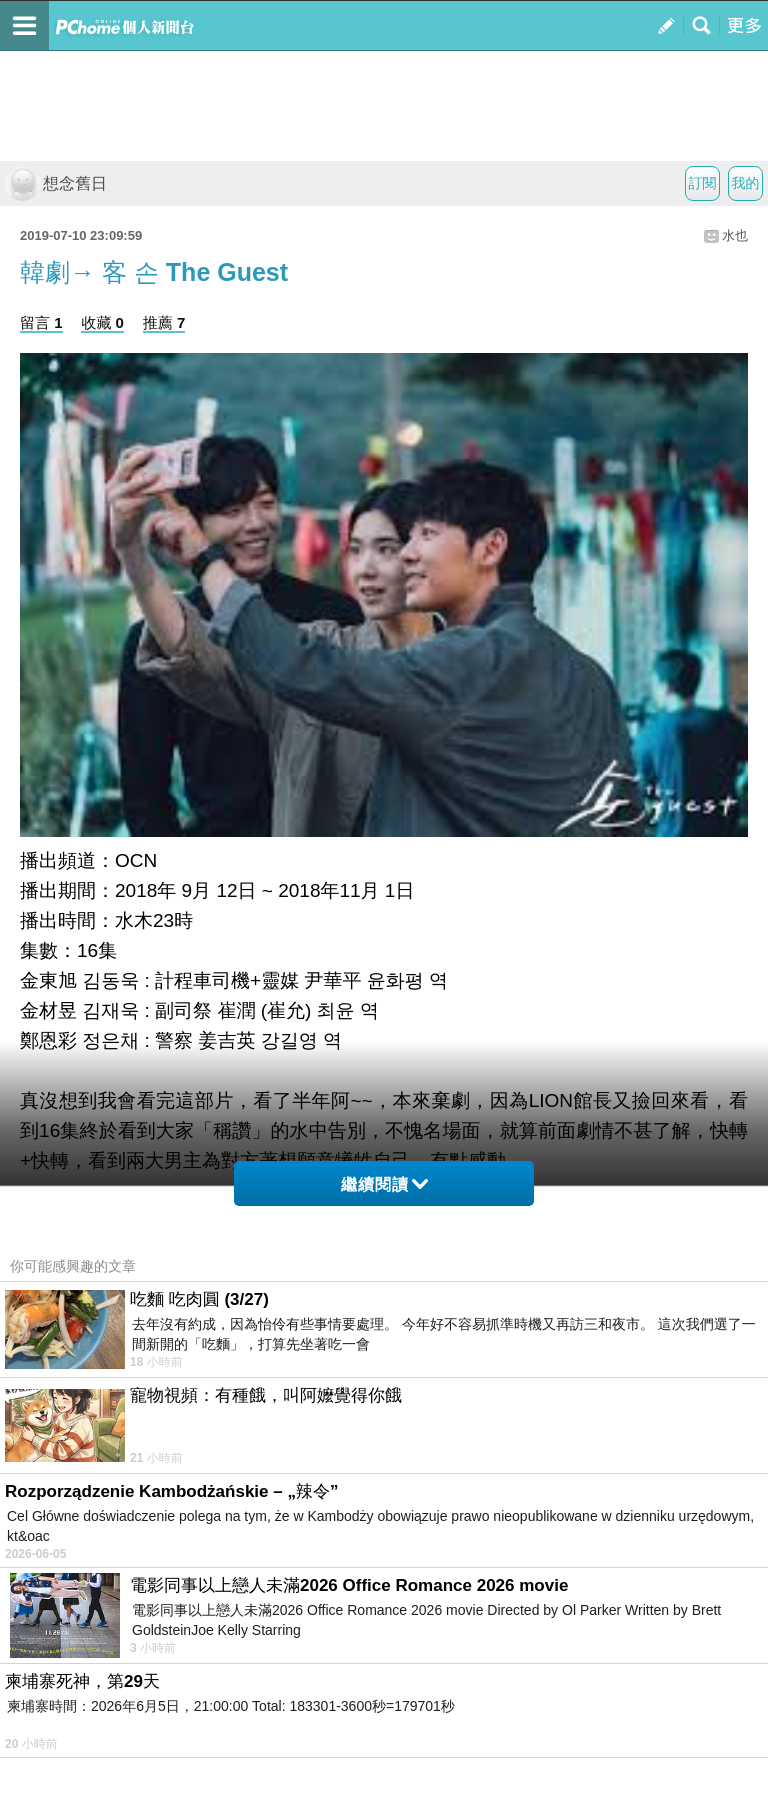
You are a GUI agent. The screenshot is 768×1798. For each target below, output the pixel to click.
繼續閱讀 (384, 1184)
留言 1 (41, 322)
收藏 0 (102, 322)
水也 (735, 235)
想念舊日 (56, 183)
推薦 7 (164, 322)
